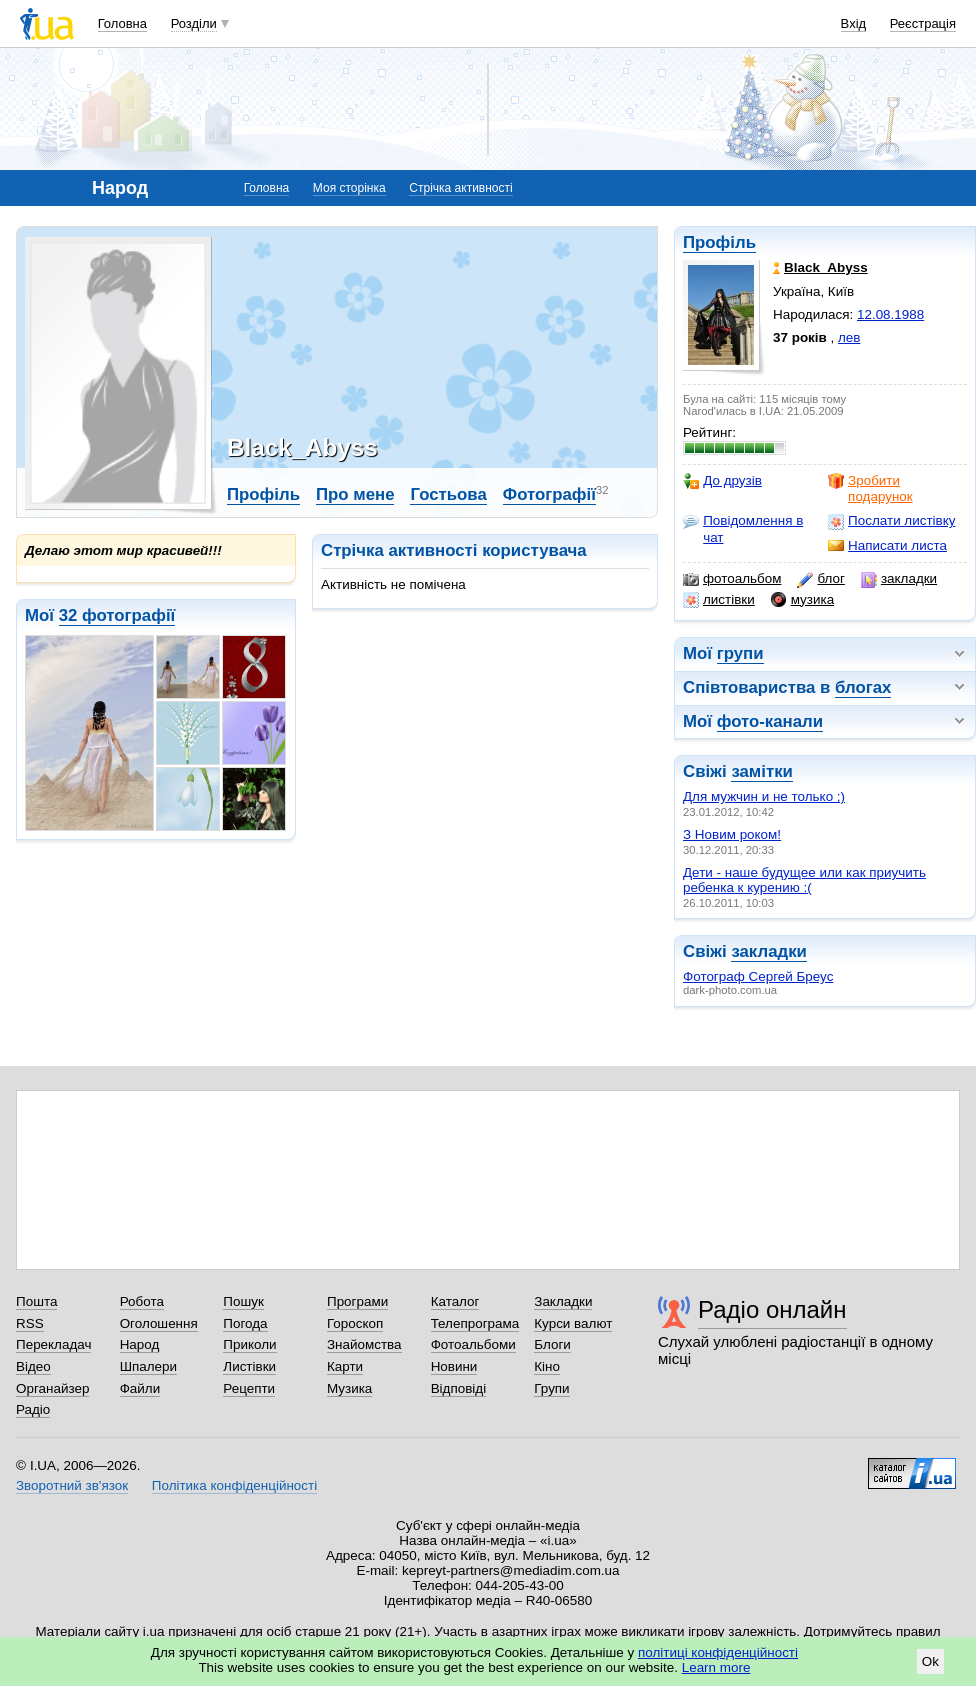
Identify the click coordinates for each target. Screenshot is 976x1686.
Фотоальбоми (473, 1344)
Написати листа (887, 546)
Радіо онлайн (772, 1309)
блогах (863, 687)
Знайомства (364, 1344)
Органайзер (52, 1388)
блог (820, 579)
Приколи (249, 1344)
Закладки (563, 1301)
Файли (140, 1388)
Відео (33, 1366)
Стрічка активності (460, 188)
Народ (140, 1344)
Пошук (243, 1301)
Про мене (355, 494)
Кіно (547, 1366)
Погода (245, 1323)
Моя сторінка (349, 188)
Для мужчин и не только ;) (764, 796)
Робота (142, 1301)
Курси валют (573, 1323)
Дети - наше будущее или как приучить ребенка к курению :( (804, 880)
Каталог (455, 1301)
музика (802, 600)
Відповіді (459, 1388)
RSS (30, 1323)
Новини (454, 1366)
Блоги (552, 1344)
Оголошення (159, 1323)
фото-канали (770, 721)
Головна (122, 23)
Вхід (854, 23)
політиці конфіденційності (718, 1652)
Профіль (719, 242)
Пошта (36, 1301)
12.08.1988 (890, 314)
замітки (762, 771)
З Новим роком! (732, 834)
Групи (551, 1388)
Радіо (33, 1409)
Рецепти (249, 1388)
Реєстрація (923, 23)
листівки (719, 600)
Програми (357, 1301)
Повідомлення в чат (743, 528)
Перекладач (53, 1344)
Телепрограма (475, 1323)
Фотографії (549, 494)
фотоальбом (732, 579)
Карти (345, 1366)
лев (849, 337)
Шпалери (148, 1366)
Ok (930, 1661)
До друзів (722, 481)
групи (740, 653)
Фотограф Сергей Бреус (758, 976)
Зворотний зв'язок (72, 1485)
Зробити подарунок (870, 488)
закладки (899, 579)
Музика (349, 1388)
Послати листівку (891, 521)
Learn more (716, 1667)
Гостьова (448, 494)
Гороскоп (355, 1323)
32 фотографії (117, 615)
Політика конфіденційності (234, 1485)
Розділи (194, 23)
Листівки (249, 1366)
